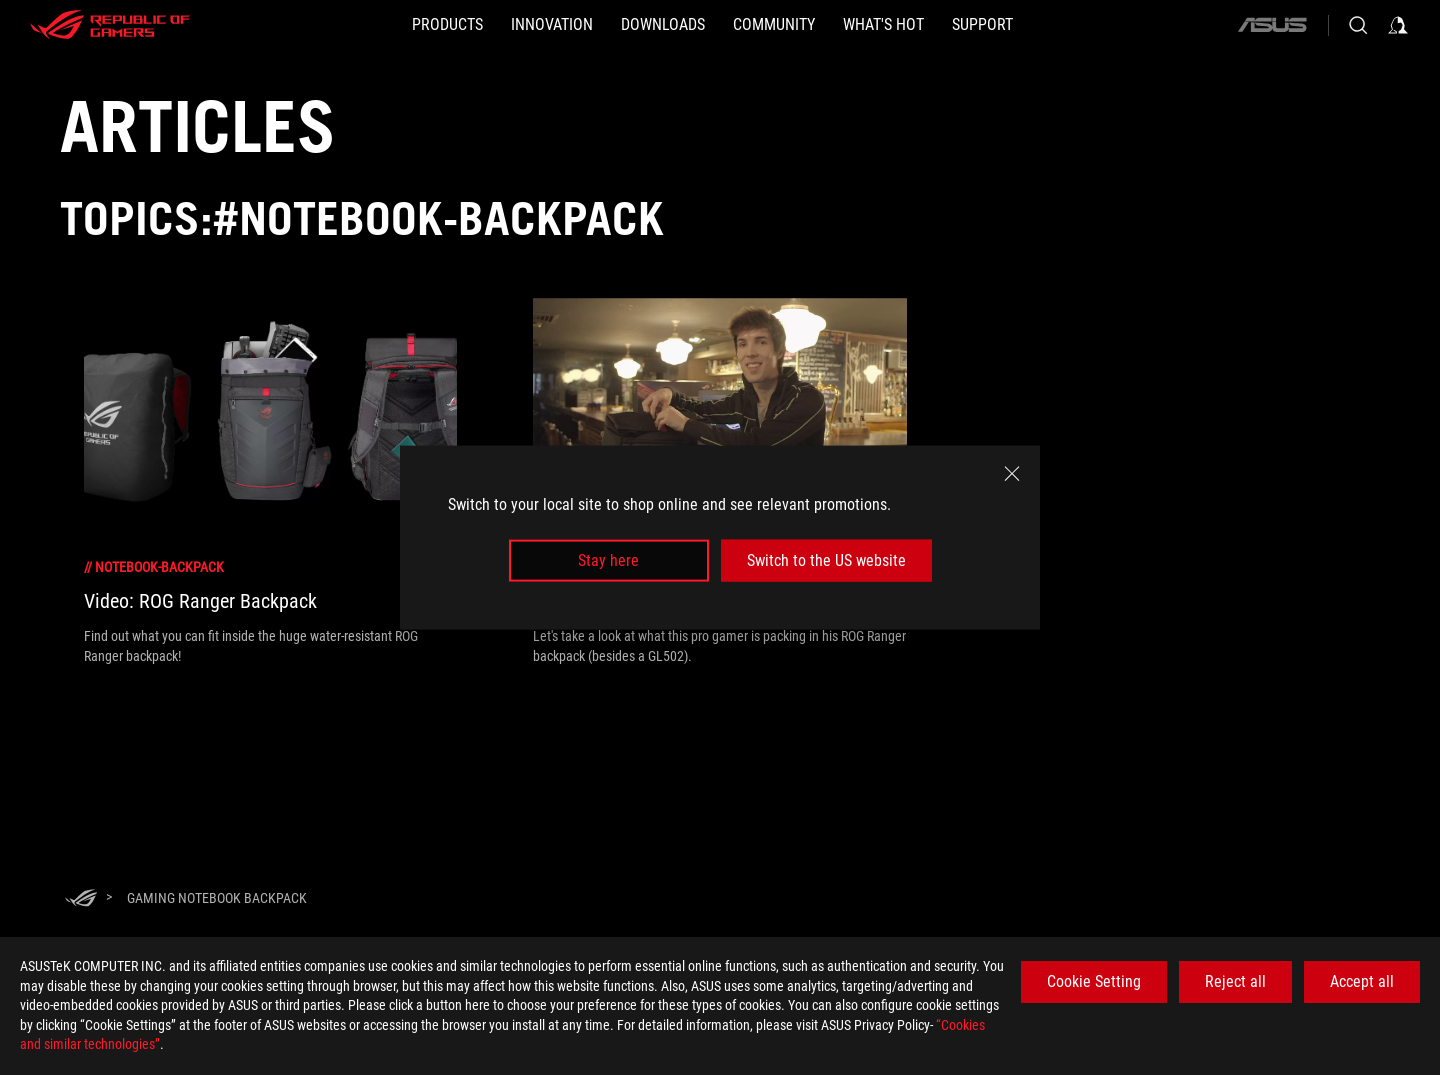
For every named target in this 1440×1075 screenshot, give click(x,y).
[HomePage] (81, 899)
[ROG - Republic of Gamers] (110, 25)
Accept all (1362, 981)
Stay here (608, 560)
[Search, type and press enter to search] (1358, 25)
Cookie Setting (1094, 981)
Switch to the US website (826, 560)
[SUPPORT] (982, 25)
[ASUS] (1272, 25)
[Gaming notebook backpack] (217, 898)
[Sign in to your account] (1398, 25)
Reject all (1235, 981)
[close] (1012, 473)
